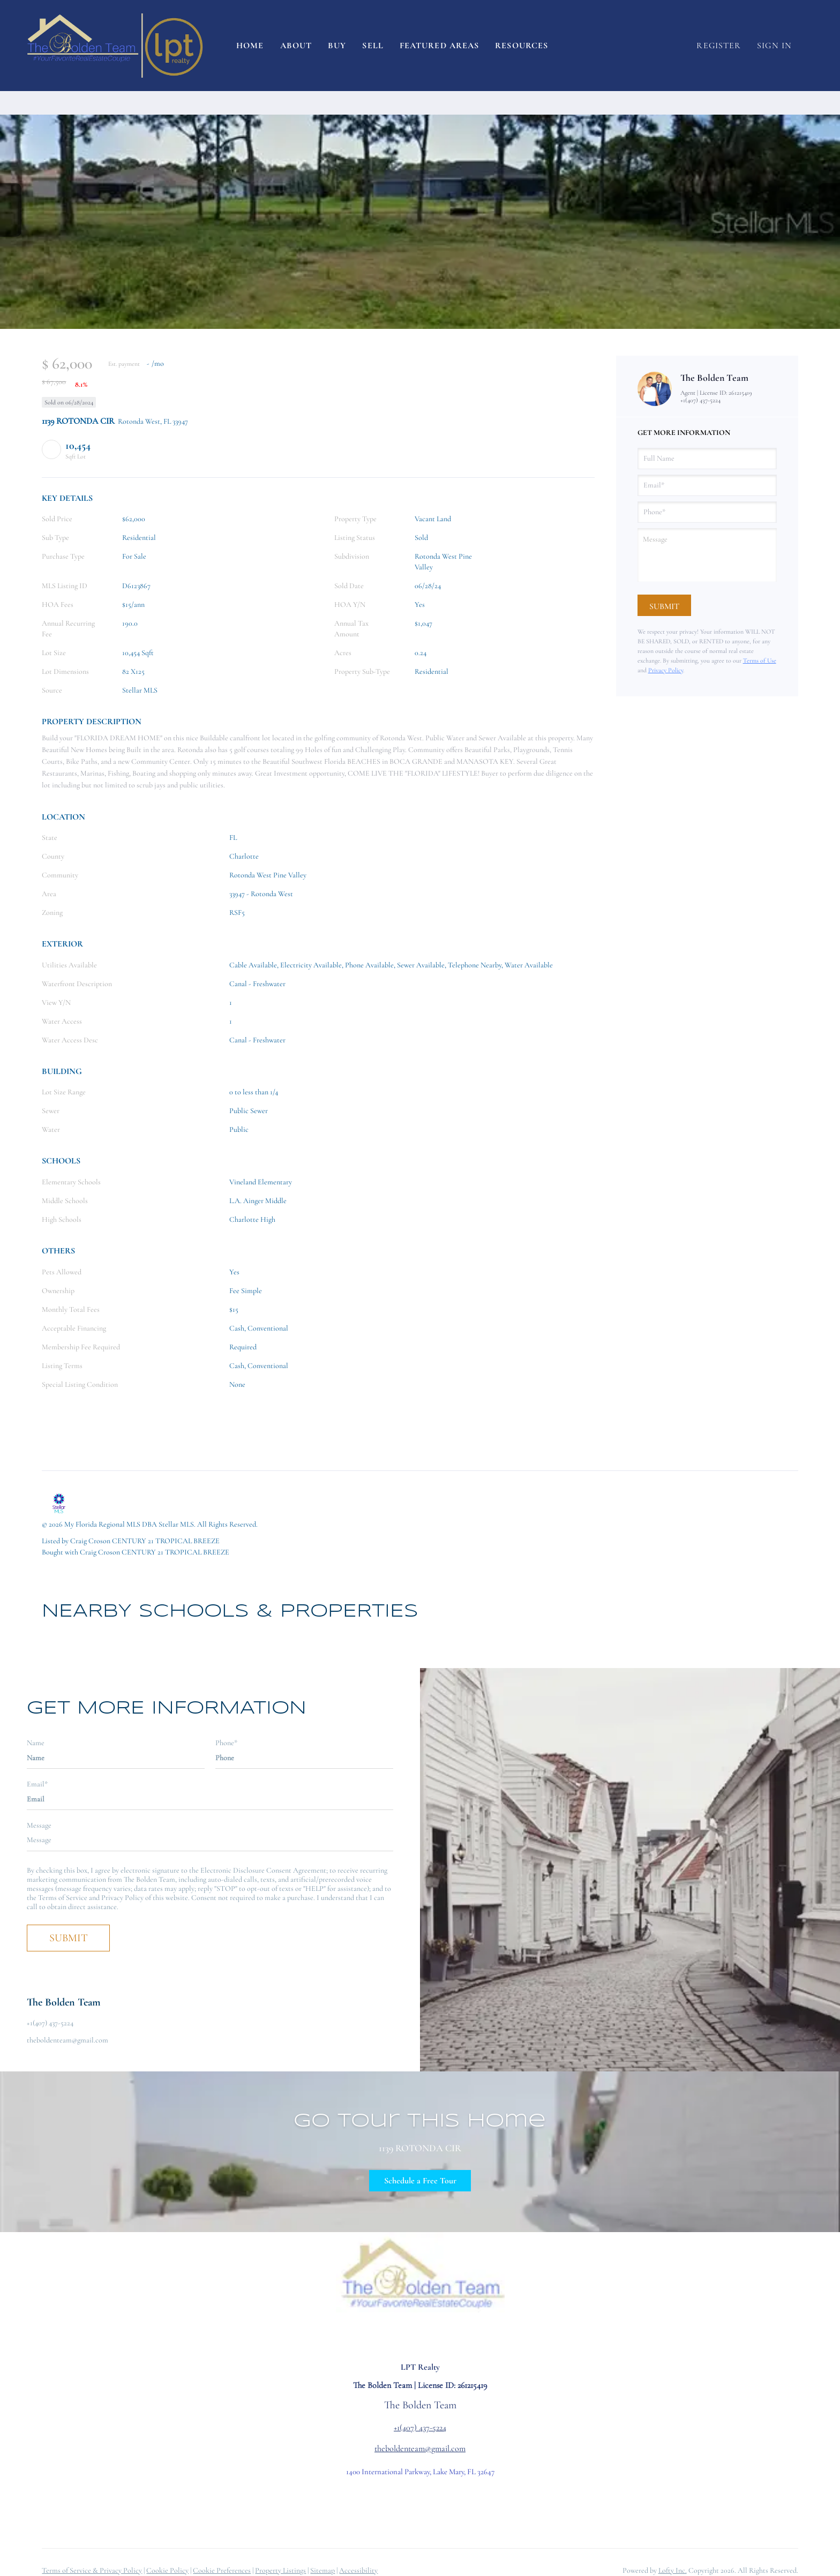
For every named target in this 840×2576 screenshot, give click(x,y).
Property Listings (280, 2570)
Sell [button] (372, 45)
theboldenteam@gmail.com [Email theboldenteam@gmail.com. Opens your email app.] (420, 2448)
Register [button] (718, 45)
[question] (707, 555)
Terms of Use (759, 660)
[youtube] (431, 2337)
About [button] (296, 45)
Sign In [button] (774, 45)
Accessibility (358, 2570)
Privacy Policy (665, 670)
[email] (707, 485)
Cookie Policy (167, 2570)
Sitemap (322, 2570)
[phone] (707, 512)
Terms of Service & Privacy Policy (92, 2570)
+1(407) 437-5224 (700, 400)
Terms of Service (62, 1897)
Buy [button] (337, 45)
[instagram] (409, 2337)
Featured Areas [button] (439, 45)
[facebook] (388, 2337)
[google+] (452, 2337)
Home (250, 45)
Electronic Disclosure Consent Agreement (263, 1870)
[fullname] (707, 458)
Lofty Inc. (672, 2570)
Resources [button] (521, 45)
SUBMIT (68, 1938)
